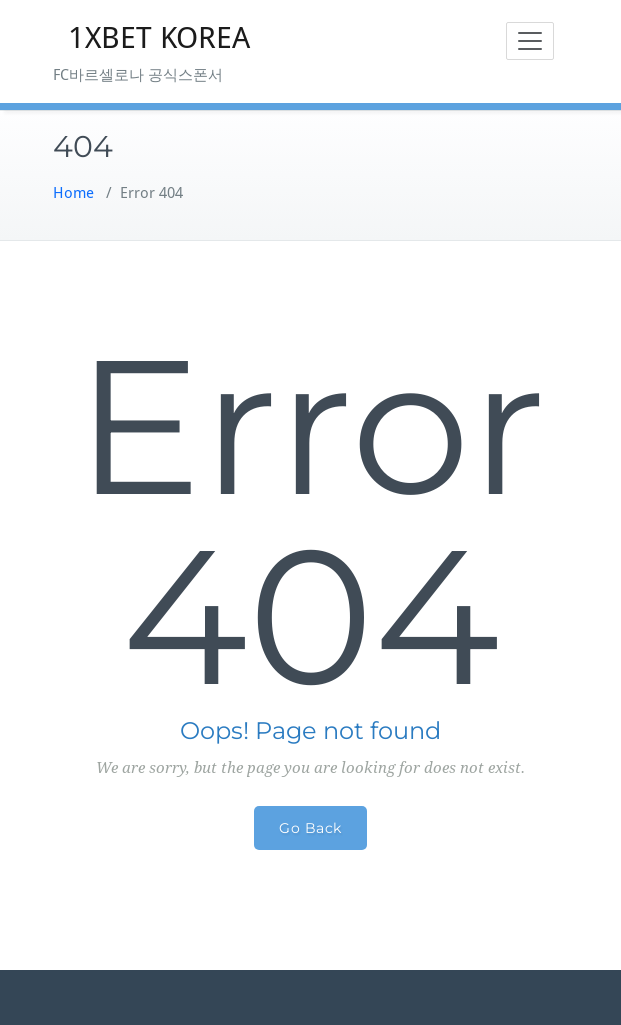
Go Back (310, 828)
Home (73, 193)
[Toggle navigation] (530, 41)
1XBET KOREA (159, 37)
